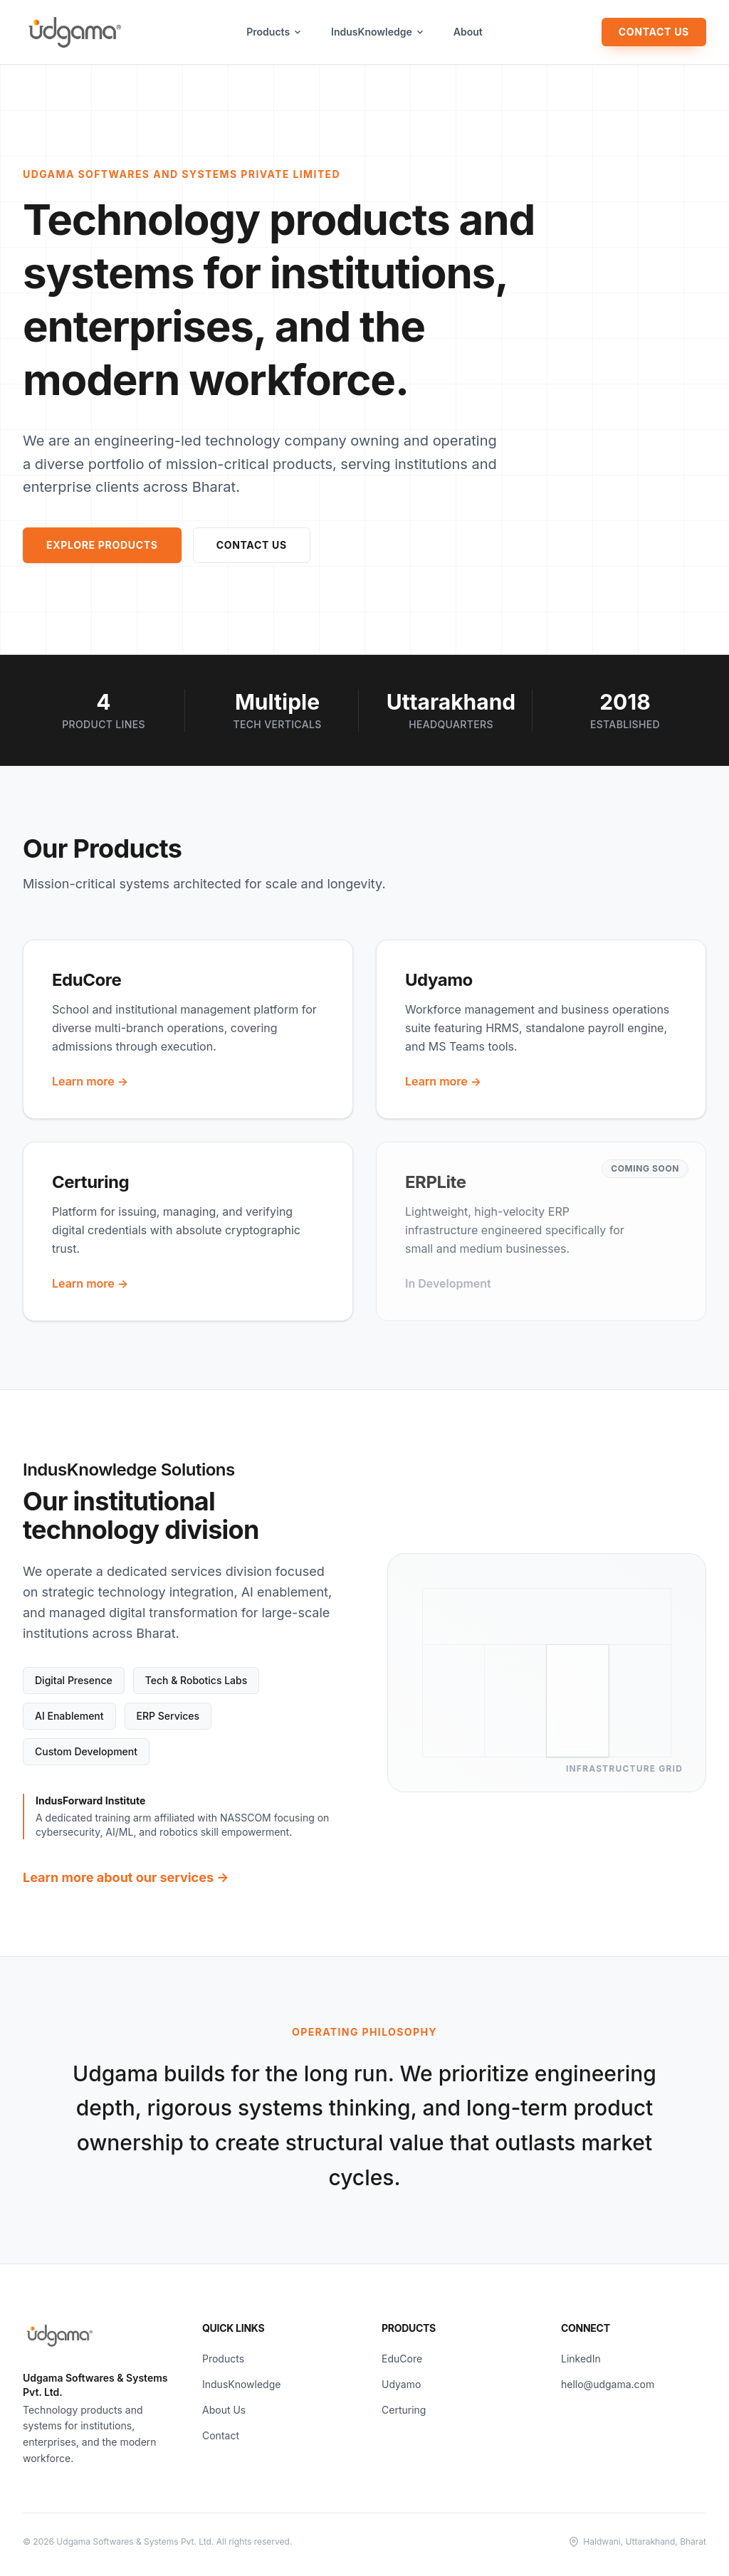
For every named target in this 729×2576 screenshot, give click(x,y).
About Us (224, 2410)
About (468, 32)
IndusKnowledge (378, 32)
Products (274, 32)
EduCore (402, 2358)
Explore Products (102, 545)
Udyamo (401, 2384)
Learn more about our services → (126, 1877)
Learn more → (90, 1081)
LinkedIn (581, 2358)
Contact (220, 2435)
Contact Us (654, 32)
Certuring (404, 2410)
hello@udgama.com (607, 2384)
